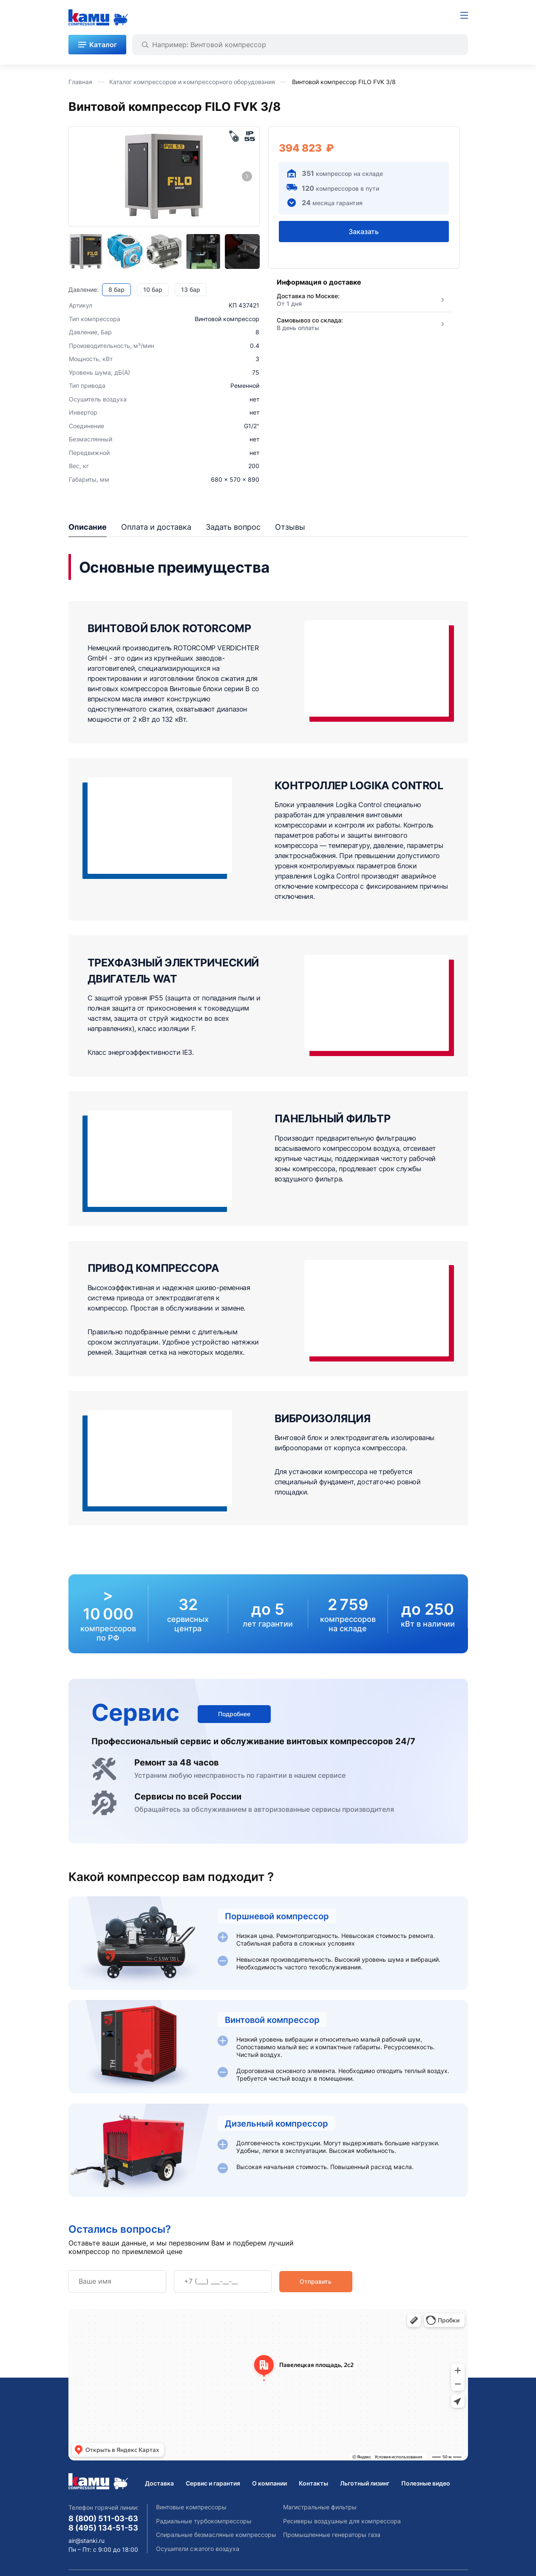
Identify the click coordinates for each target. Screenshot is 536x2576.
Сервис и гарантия (213, 2483)
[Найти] (145, 44)
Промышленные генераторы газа (331, 2535)
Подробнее (234, 1714)
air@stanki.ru (86, 2541)
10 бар (152, 289)
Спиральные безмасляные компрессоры (216, 2535)
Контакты (313, 2483)
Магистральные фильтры (320, 2507)
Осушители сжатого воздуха (197, 2549)
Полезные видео (425, 2483)
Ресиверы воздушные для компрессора (342, 2521)
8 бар (116, 289)
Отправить (316, 2281)
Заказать (364, 231)
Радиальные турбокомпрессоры (204, 2521)
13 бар (190, 289)
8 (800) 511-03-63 (103, 2518)
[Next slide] (247, 176)
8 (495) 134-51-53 (103, 2527)
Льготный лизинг (364, 2483)
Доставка (159, 2483)
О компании (269, 2483)
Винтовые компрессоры (191, 2507)
